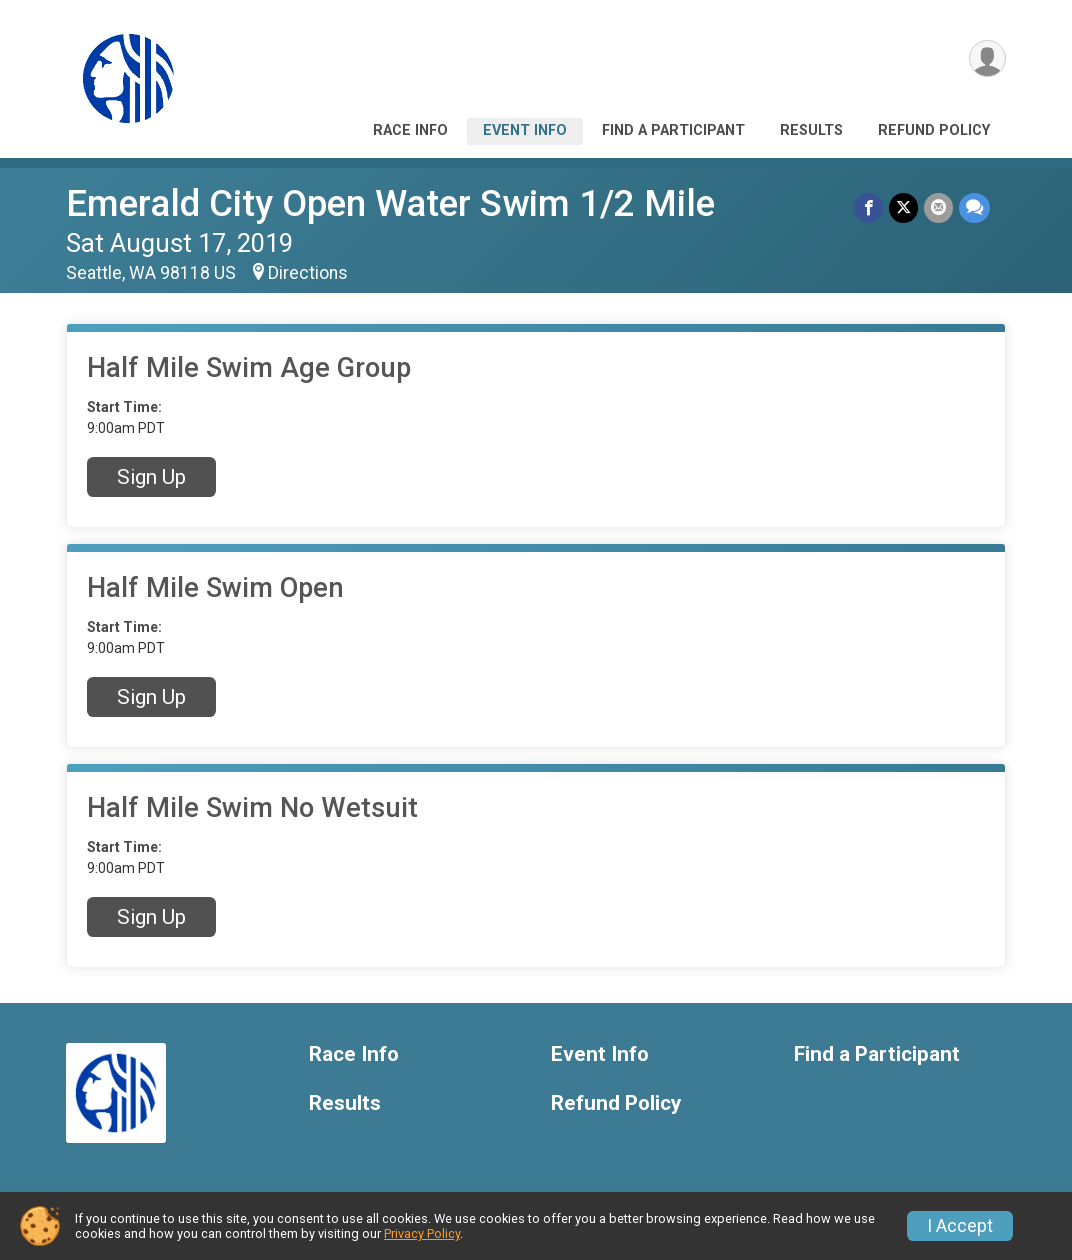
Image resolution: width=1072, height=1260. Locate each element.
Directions (308, 273)
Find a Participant (673, 130)
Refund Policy (934, 130)
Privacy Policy (422, 1233)
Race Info (410, 130)
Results (811, 130)
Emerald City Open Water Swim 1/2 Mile (390, 203)
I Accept (960, 1226)
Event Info (525, 130)
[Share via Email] (938, 207)
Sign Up (151, 477)
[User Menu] (987, 58)
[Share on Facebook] (868, 207)
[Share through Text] (974, 207)
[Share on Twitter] (903, 207)
